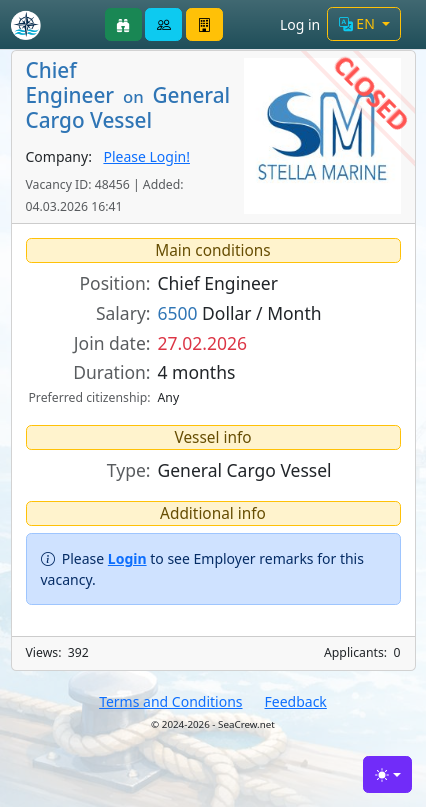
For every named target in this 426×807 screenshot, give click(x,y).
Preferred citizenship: (89, 397)
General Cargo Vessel (245, 470)
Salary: (123, 313)
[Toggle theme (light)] (387, 774)
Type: (129, 470)
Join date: (112, 343)
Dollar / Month (240, 313)
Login (127, 558)
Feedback (296, 701)
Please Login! (146, 156)
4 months (197, 372)
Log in (300, 24)
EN (359, 23)
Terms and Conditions (170, 701)
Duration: (111, 372)
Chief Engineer (218, 283)
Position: (115, 283)
